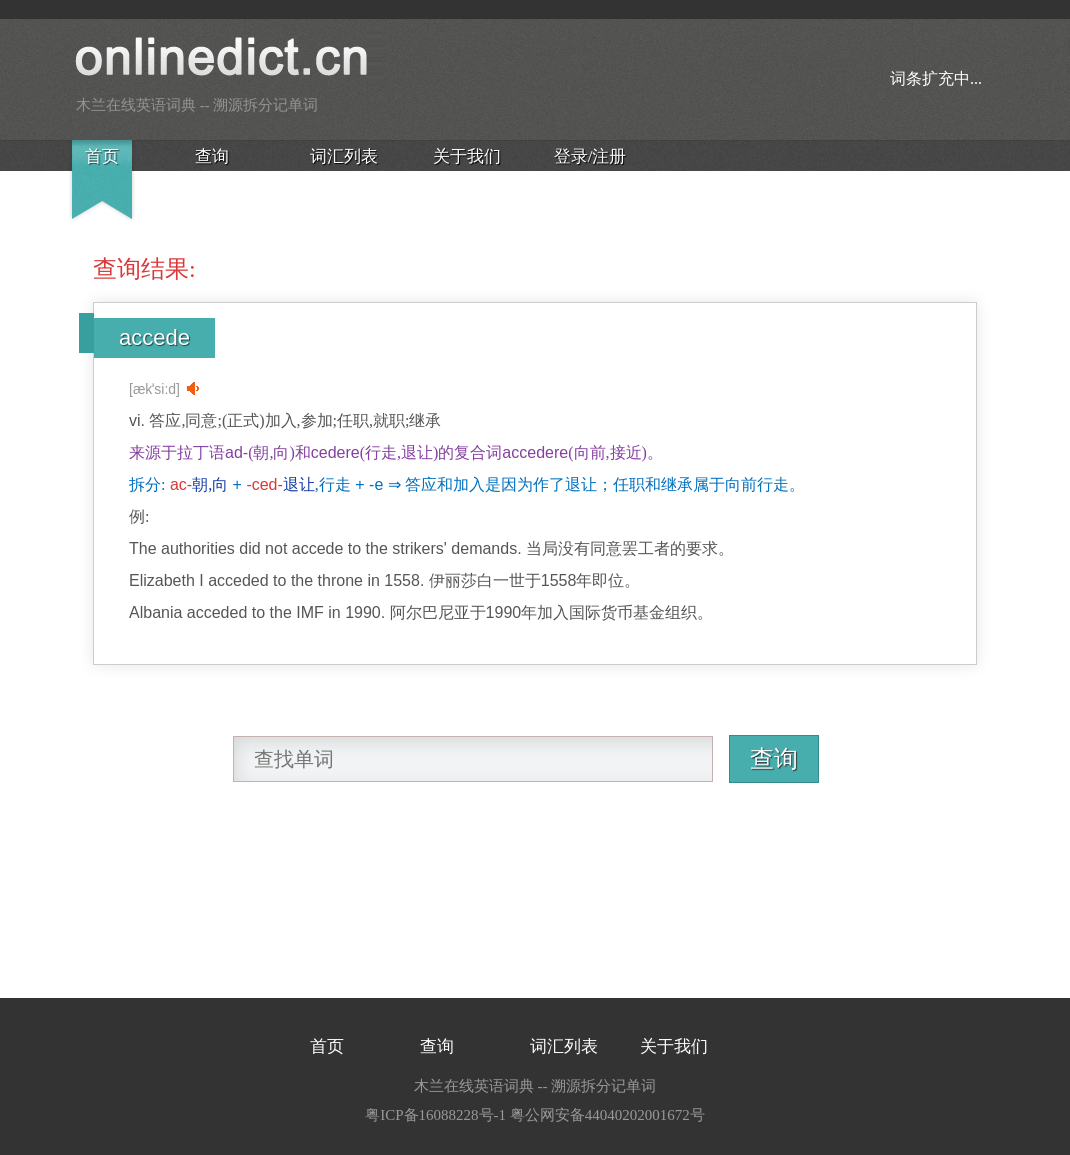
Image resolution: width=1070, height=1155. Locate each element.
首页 (102, 156)
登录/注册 (590, 156)
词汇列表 (344, 156)
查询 (212, 156)
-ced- (264, 484)
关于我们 (467, 156)
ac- (181, 484)
